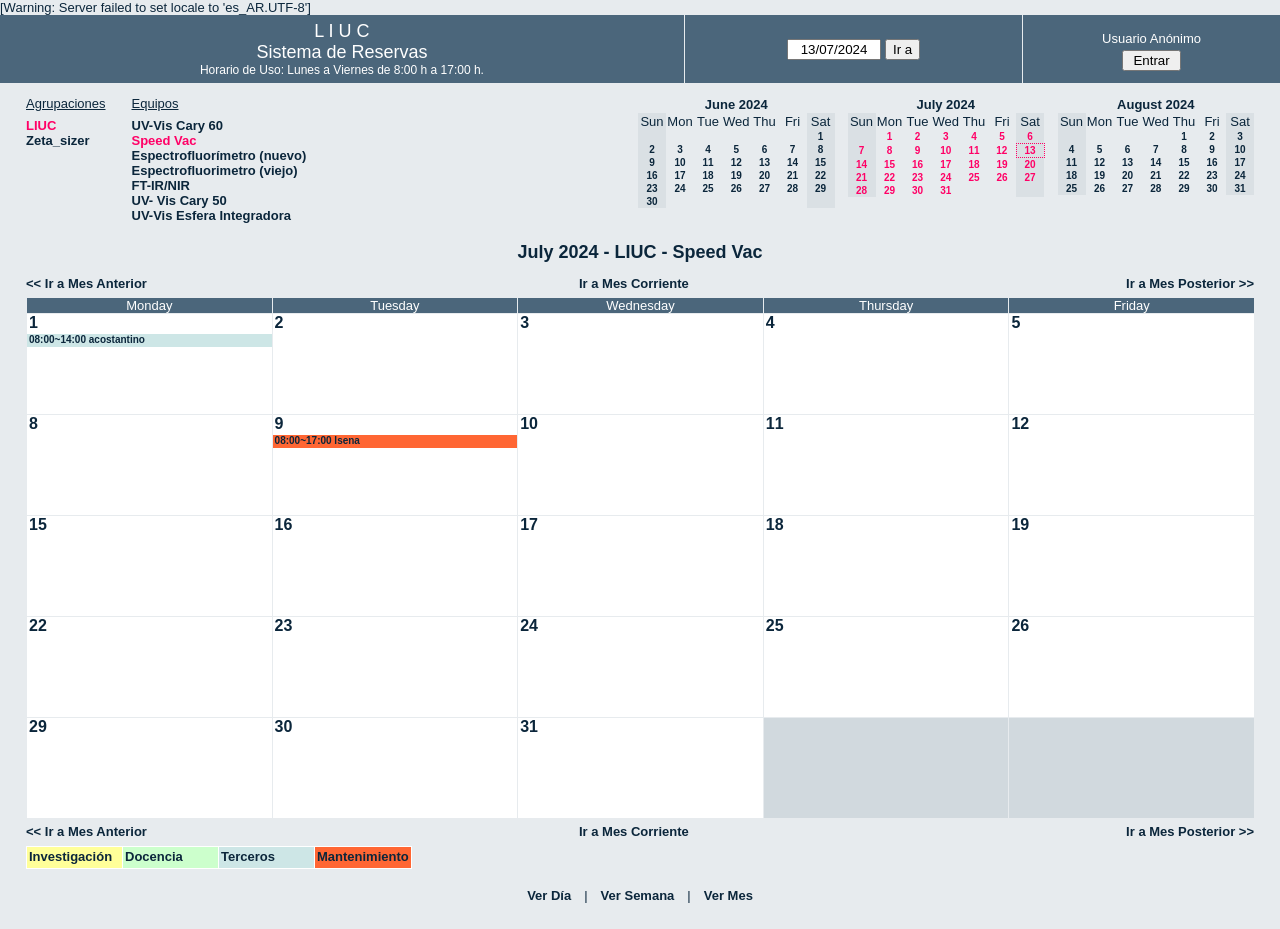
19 (736, 175)
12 (736, 162)
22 (889, 177)
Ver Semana (638, 895)
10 (679, 162)
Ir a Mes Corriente (634, 283)
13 (764, 162)
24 (679, 188)
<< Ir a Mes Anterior (86, 283)
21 (792, 175)
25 (707, 188)
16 (917, 164)
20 (764, 175)
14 (792, 162)
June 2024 (736, 104)
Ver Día (549, 895)
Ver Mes (728, 895)
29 (889, 190)
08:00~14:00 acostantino (87, 339)
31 (945, 190)
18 (707, 175)
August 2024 (1155, 104)
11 (707, 162)
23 (917, 177)
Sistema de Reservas (341, 52)
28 (792, 188)
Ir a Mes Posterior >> (1190, 283)
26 (736, 188)
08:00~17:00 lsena (317, 440)
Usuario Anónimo (1151, 38)
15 (889, 164)
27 (764, 188)
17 (679, 175)
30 (917, 190)
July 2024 (945, 104)
